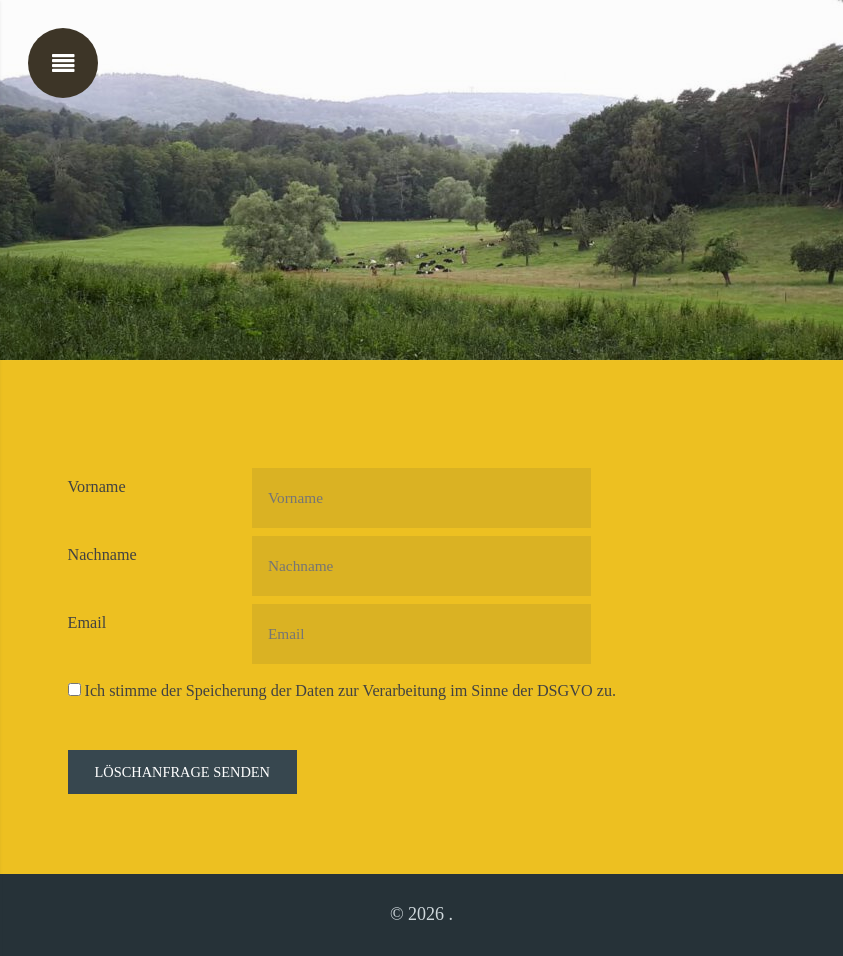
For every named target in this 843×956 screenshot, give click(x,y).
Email (87, 623)
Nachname (102, 555)
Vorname (97, 487)
